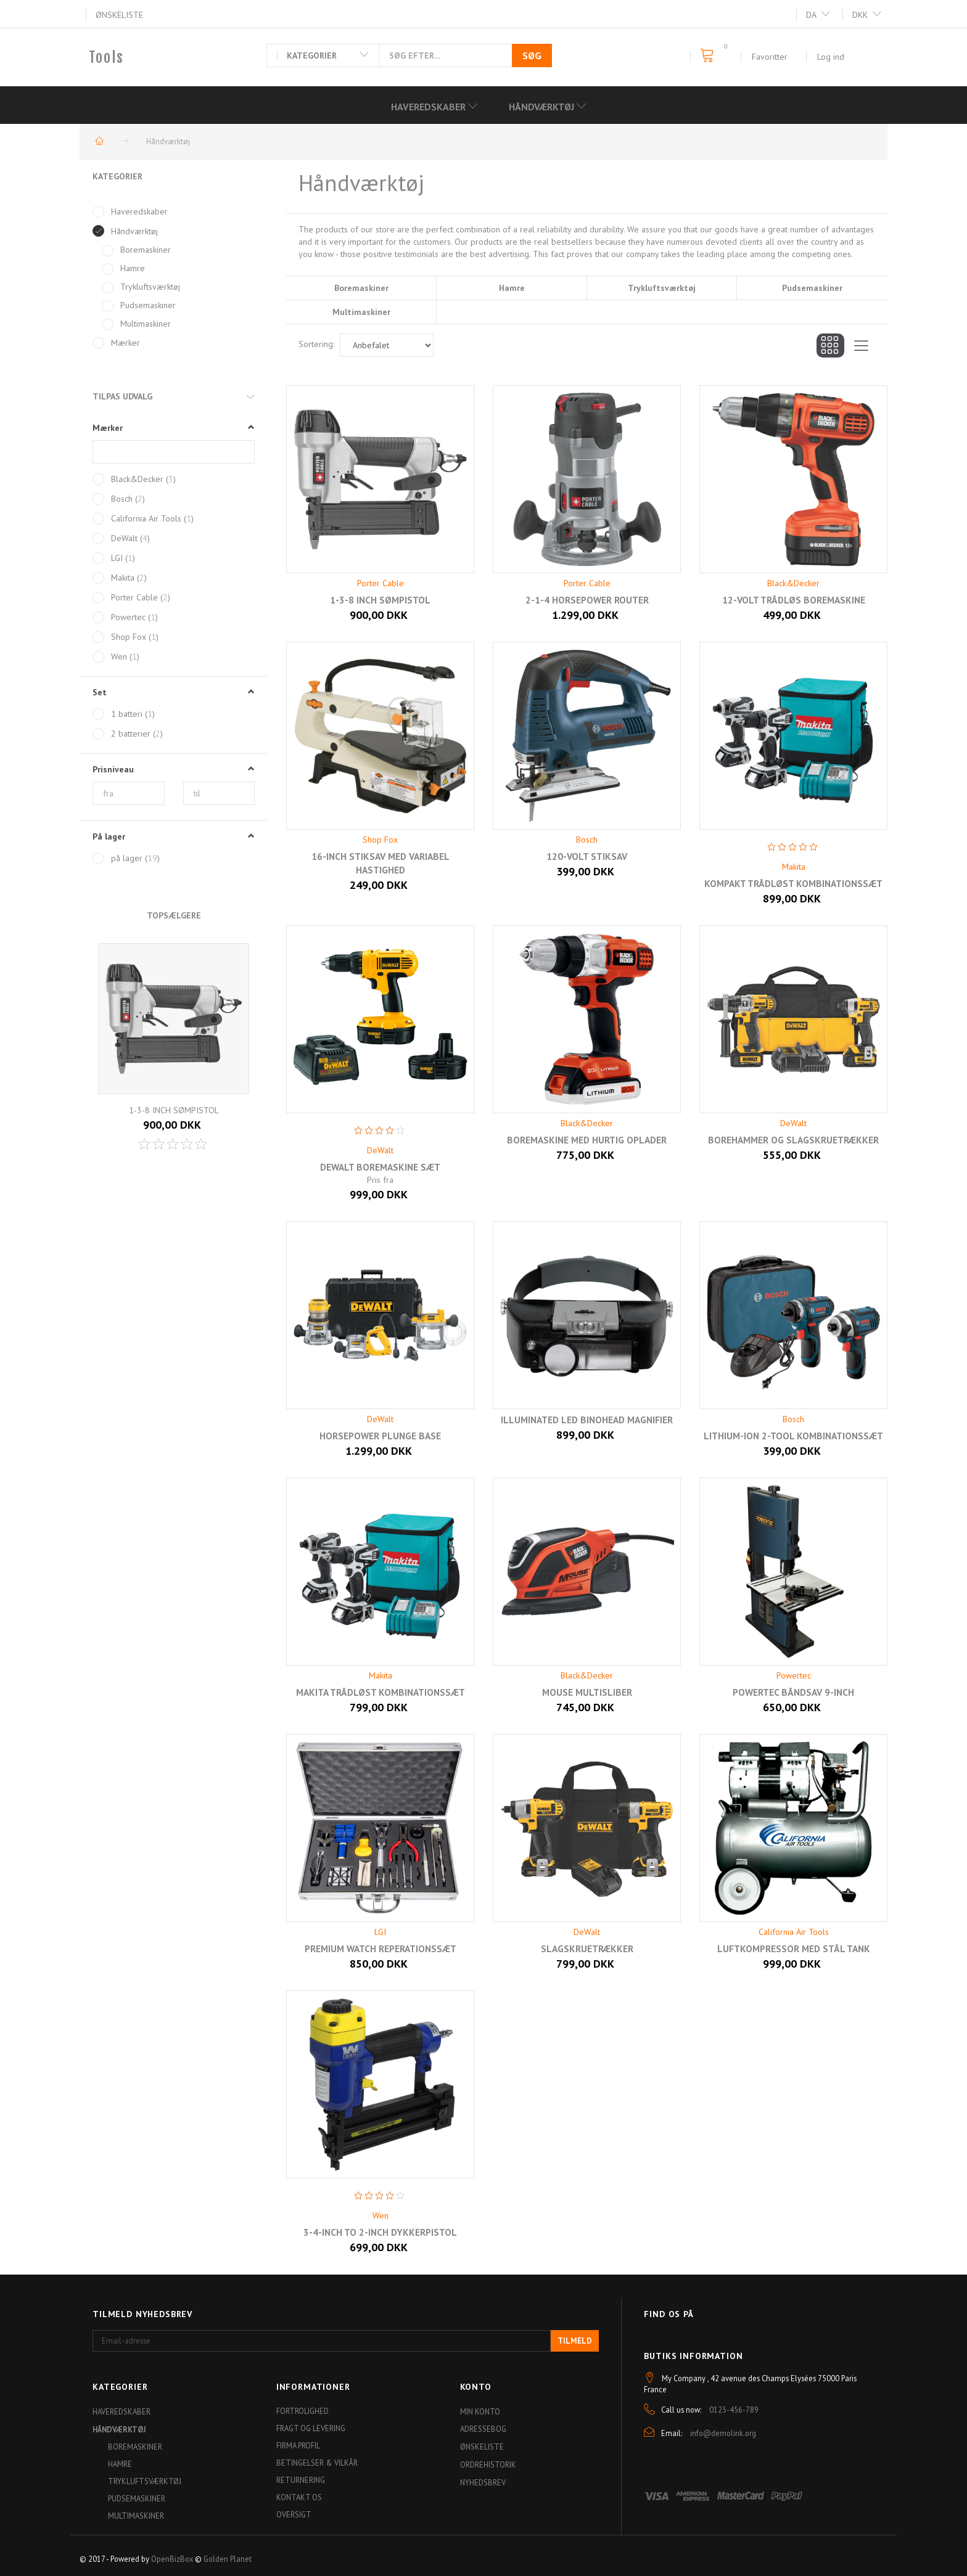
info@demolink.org (723, 2433)
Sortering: (316, 344)
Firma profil (298, 2445)
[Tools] (106, 57)
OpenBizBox (172, 2559)
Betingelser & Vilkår (317, 2463)
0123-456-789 (734, 2409)
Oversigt (293, 2514)
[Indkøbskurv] (710, 56)
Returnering (300, 2480)
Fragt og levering (310, 2428)
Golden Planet (228, 2559)
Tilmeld (575, 2341)
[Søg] (532, 55)
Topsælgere (174, 915)
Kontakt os (299, 2497)
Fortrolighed (302, 2411)
